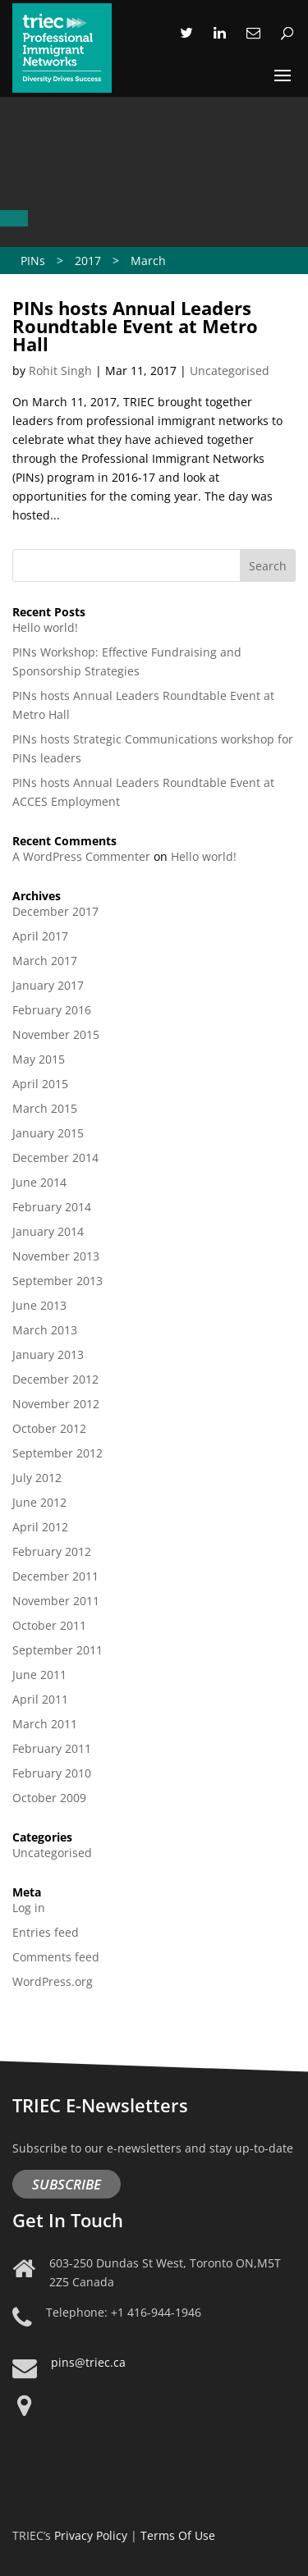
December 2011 (55, 1576)
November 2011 (55, 1600)
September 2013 (57, 1280)
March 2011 (44, 1724)
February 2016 (51, 1010)
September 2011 (57, 1650)
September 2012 (57, 1453)
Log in (28, 1907)
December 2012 (55, 1379)
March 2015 (44, 1108)
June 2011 (39, 1674)
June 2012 (39, 1502)
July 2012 (37, 1477)
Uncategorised (229, 370)
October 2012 (49, 1428)
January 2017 (48, 985)
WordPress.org (52, 1981)
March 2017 (44, 960)
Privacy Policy (90, 2535)
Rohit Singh (60, 370)
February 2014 (51, 1207)
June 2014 (39, 1182)
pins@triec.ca (88, 2362)
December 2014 (55, 1157)
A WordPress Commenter (81, 856)
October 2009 (49, 1797)
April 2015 (40, 1083)
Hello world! (45, 627)
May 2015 (38, 1059)
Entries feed (45, 1932)
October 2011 (49, 1625)
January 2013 (48, 1354)
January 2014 (48, 1231)
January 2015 (48, 1133)
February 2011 (51, 1748)
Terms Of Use (177, 2535)
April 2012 (40, 1527)
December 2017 (55, 911)
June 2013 (39, 1305)
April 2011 (40, 1699)
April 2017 (40, 936)
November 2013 (55, 1256)
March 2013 (44, 1330)
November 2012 (55, 1404)
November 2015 (55, 1034)
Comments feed (55, 1957)
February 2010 (51, 1773)
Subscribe (66, 2184)
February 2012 (51, 1551)
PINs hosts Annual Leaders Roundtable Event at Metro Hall (135, 325)
